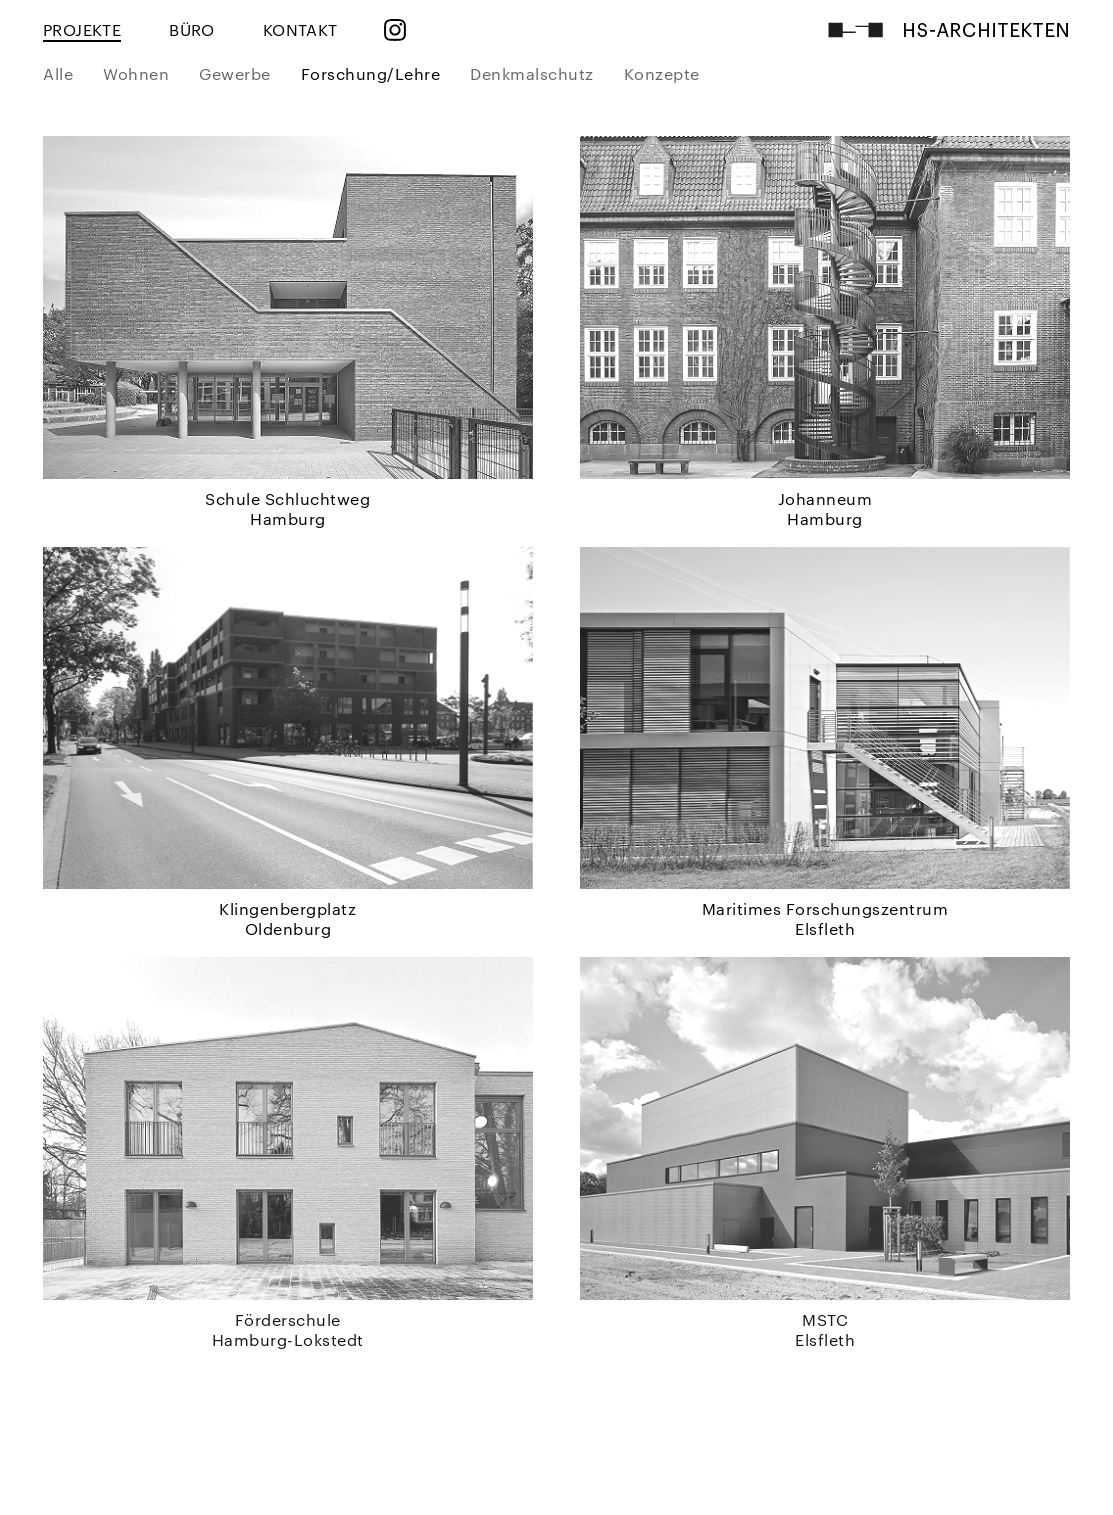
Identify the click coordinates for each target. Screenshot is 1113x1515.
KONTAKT (300, 29)
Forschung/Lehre (371, 73)
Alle (58, 73)
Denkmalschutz (532, 73)
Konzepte (662, 73)
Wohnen (136, 73)
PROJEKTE (82, 29)
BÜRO (192, 29)
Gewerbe (235, 73)
